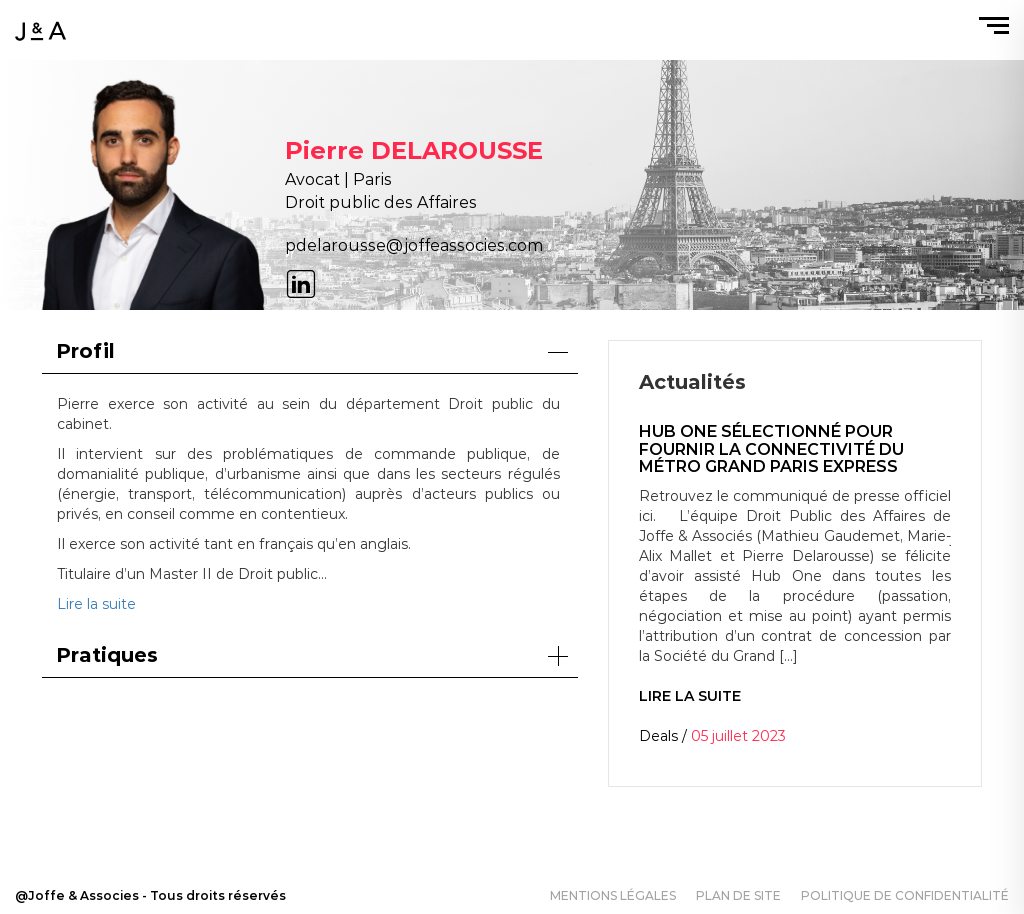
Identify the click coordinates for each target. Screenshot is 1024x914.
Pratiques (312, 655)
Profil (312, 351)
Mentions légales (613, 895)
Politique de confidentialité (905, 895)
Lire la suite (96, 604)
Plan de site (738, 895)
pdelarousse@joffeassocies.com (414, 245)
